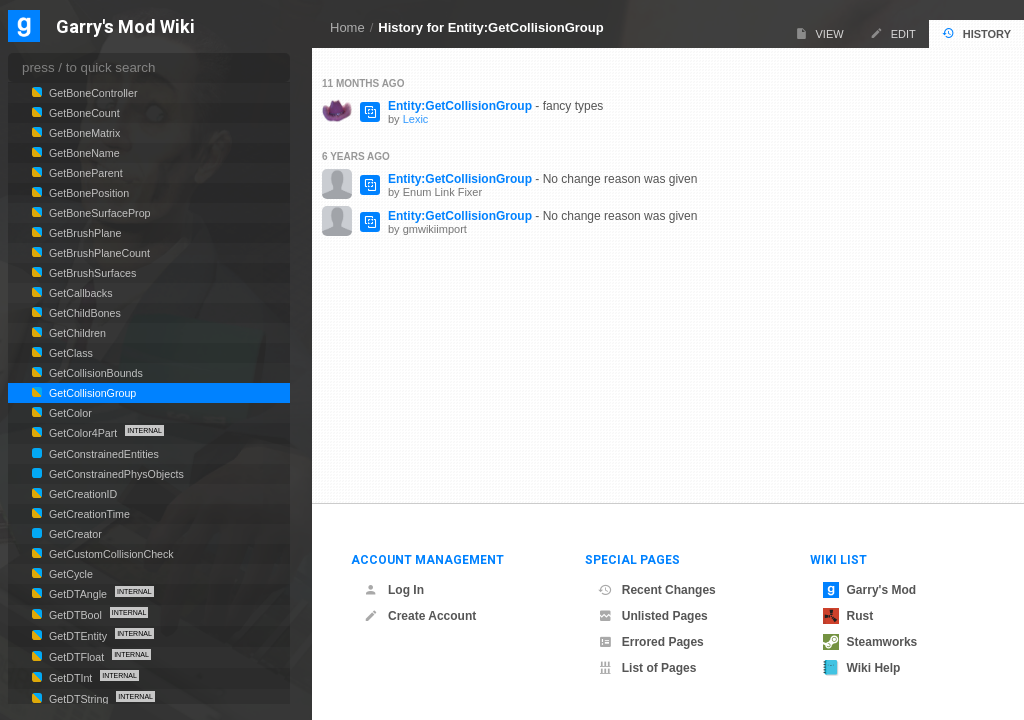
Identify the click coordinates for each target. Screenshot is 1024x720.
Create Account (420, 616)
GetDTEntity (78, 636)
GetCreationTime (88, 514)
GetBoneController (92, 93)
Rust (848, 616)
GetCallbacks (79, 293)
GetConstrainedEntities (102, 454)
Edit (893, 33)
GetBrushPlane (83, 233)
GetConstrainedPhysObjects (115, 474)
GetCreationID (81, 494)
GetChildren (76, 333)
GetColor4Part (83, 433)
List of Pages (647, 668)
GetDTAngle (78, 594)
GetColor (69, 413)
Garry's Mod (870, 590)
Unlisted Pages (653, 616)
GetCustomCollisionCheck (110, 554)
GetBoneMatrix (83, 133)
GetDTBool (75, 615)
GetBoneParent (84, 173)
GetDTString (78, 699)
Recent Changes (657, 590)
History (976, 33)
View (819, 33)
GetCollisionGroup (91, 393)
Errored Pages (651, 642)
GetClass (69, 353)
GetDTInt (70, 678)
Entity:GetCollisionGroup (460, 106)
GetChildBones (83, 313)
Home (347, 27)
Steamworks (870, 642)
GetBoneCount (83, 113)
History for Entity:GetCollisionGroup (490, 27)
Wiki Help (862, 668)
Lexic (416, 119)
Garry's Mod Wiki (125, 27)
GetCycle (69, 574)
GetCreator (74, 534)
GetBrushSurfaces (91, 273)
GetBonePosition (87, 193)
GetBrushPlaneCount (98, 253)
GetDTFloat (76, 657)
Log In (394, 590)
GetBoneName (83, 153)
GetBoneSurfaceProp (98, 213)
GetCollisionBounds (94, 373)
